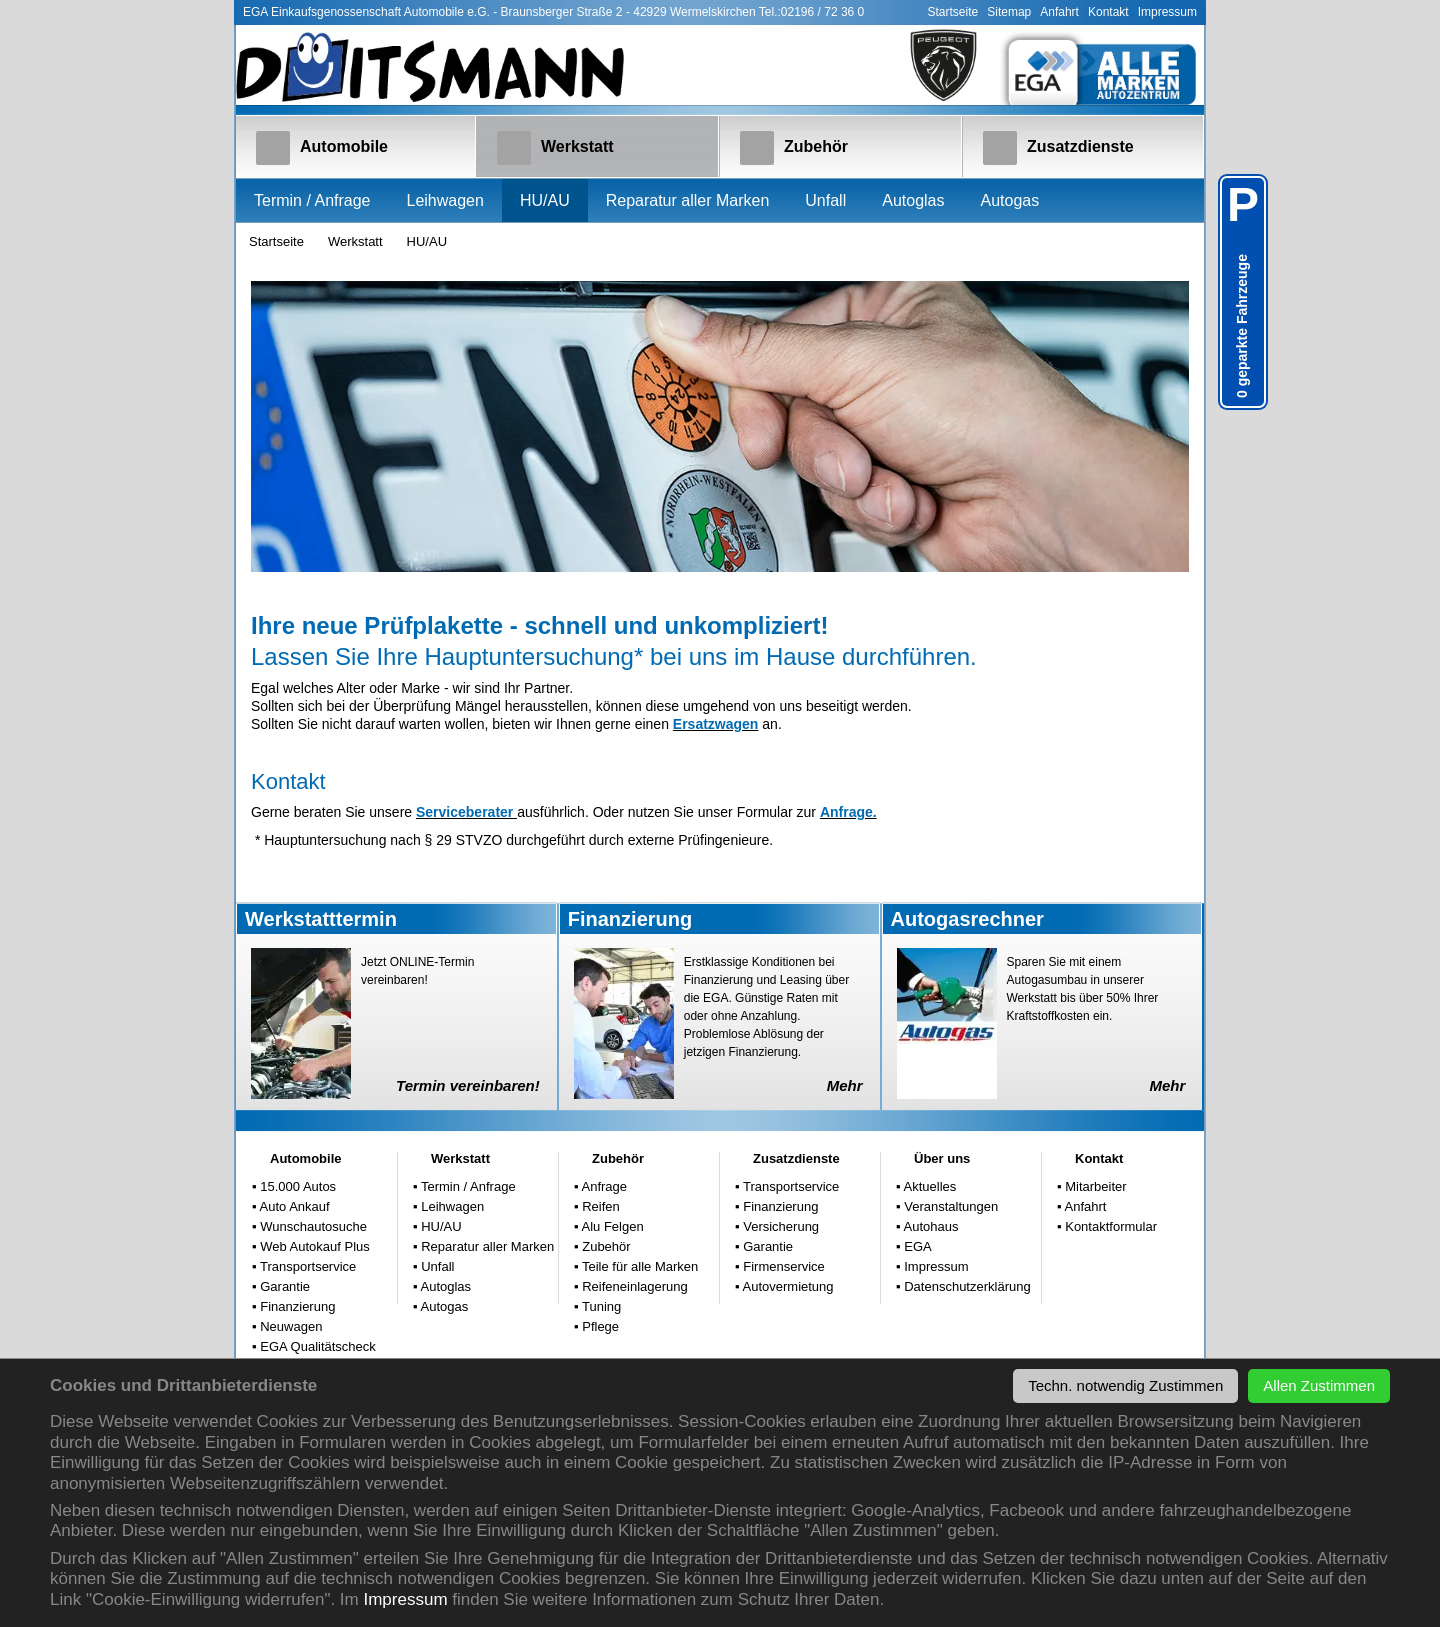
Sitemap (1009, 12)
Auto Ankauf (293, 1206)
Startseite (953, 12)
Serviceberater (466, 812)
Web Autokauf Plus (313, 1246)
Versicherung (780, 1226)
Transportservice (307, 1266)
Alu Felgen (611, 1226)
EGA (916, 1246)
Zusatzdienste (1058, 148)
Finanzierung (296, 1306)
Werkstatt (555, 148)
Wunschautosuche (312, 1226)
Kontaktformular (1109, 1226)
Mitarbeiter (1094, 1186)
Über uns (942, 1158)
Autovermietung (787, 1286)
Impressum (405, 1599)
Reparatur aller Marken (688, 200)
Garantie (283, 1286)
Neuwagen (290, 1326)
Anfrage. (848, 812)
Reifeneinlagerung (633, 1286)
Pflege (599, 1326)
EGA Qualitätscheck (316, 1346)
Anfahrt (1059, 12)
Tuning (600, 1306)
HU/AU (545, 200)
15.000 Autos (297, 1186)
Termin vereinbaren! (468, 1085)
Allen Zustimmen (1319, 1385)
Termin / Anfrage (312, 200)
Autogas (1009, 200)
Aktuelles (929, 1186)
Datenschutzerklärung (966, 1286)
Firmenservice (782, 1266)
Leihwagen (445, 200)
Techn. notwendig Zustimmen (1125, 1385)
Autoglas (913, 200)
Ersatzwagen (716, 724)
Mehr (845, 1085)
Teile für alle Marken (639, 1266)
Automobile (322, 148)
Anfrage (603, 1186)
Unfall (825, 200)
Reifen (599, 1206)
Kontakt (1108, 12)
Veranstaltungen (950, 1206)
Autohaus (930, 1226)
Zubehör (794, 148)
